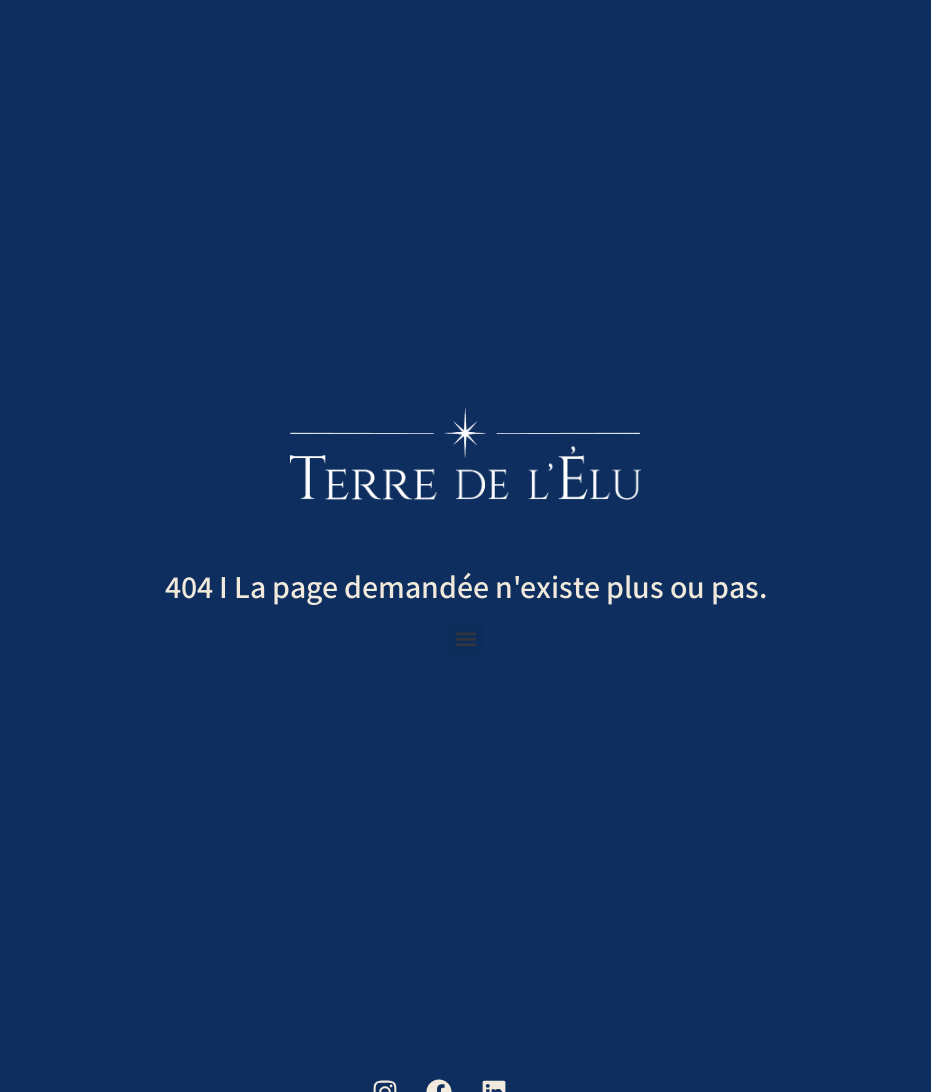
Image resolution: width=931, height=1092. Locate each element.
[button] (465, 638)
